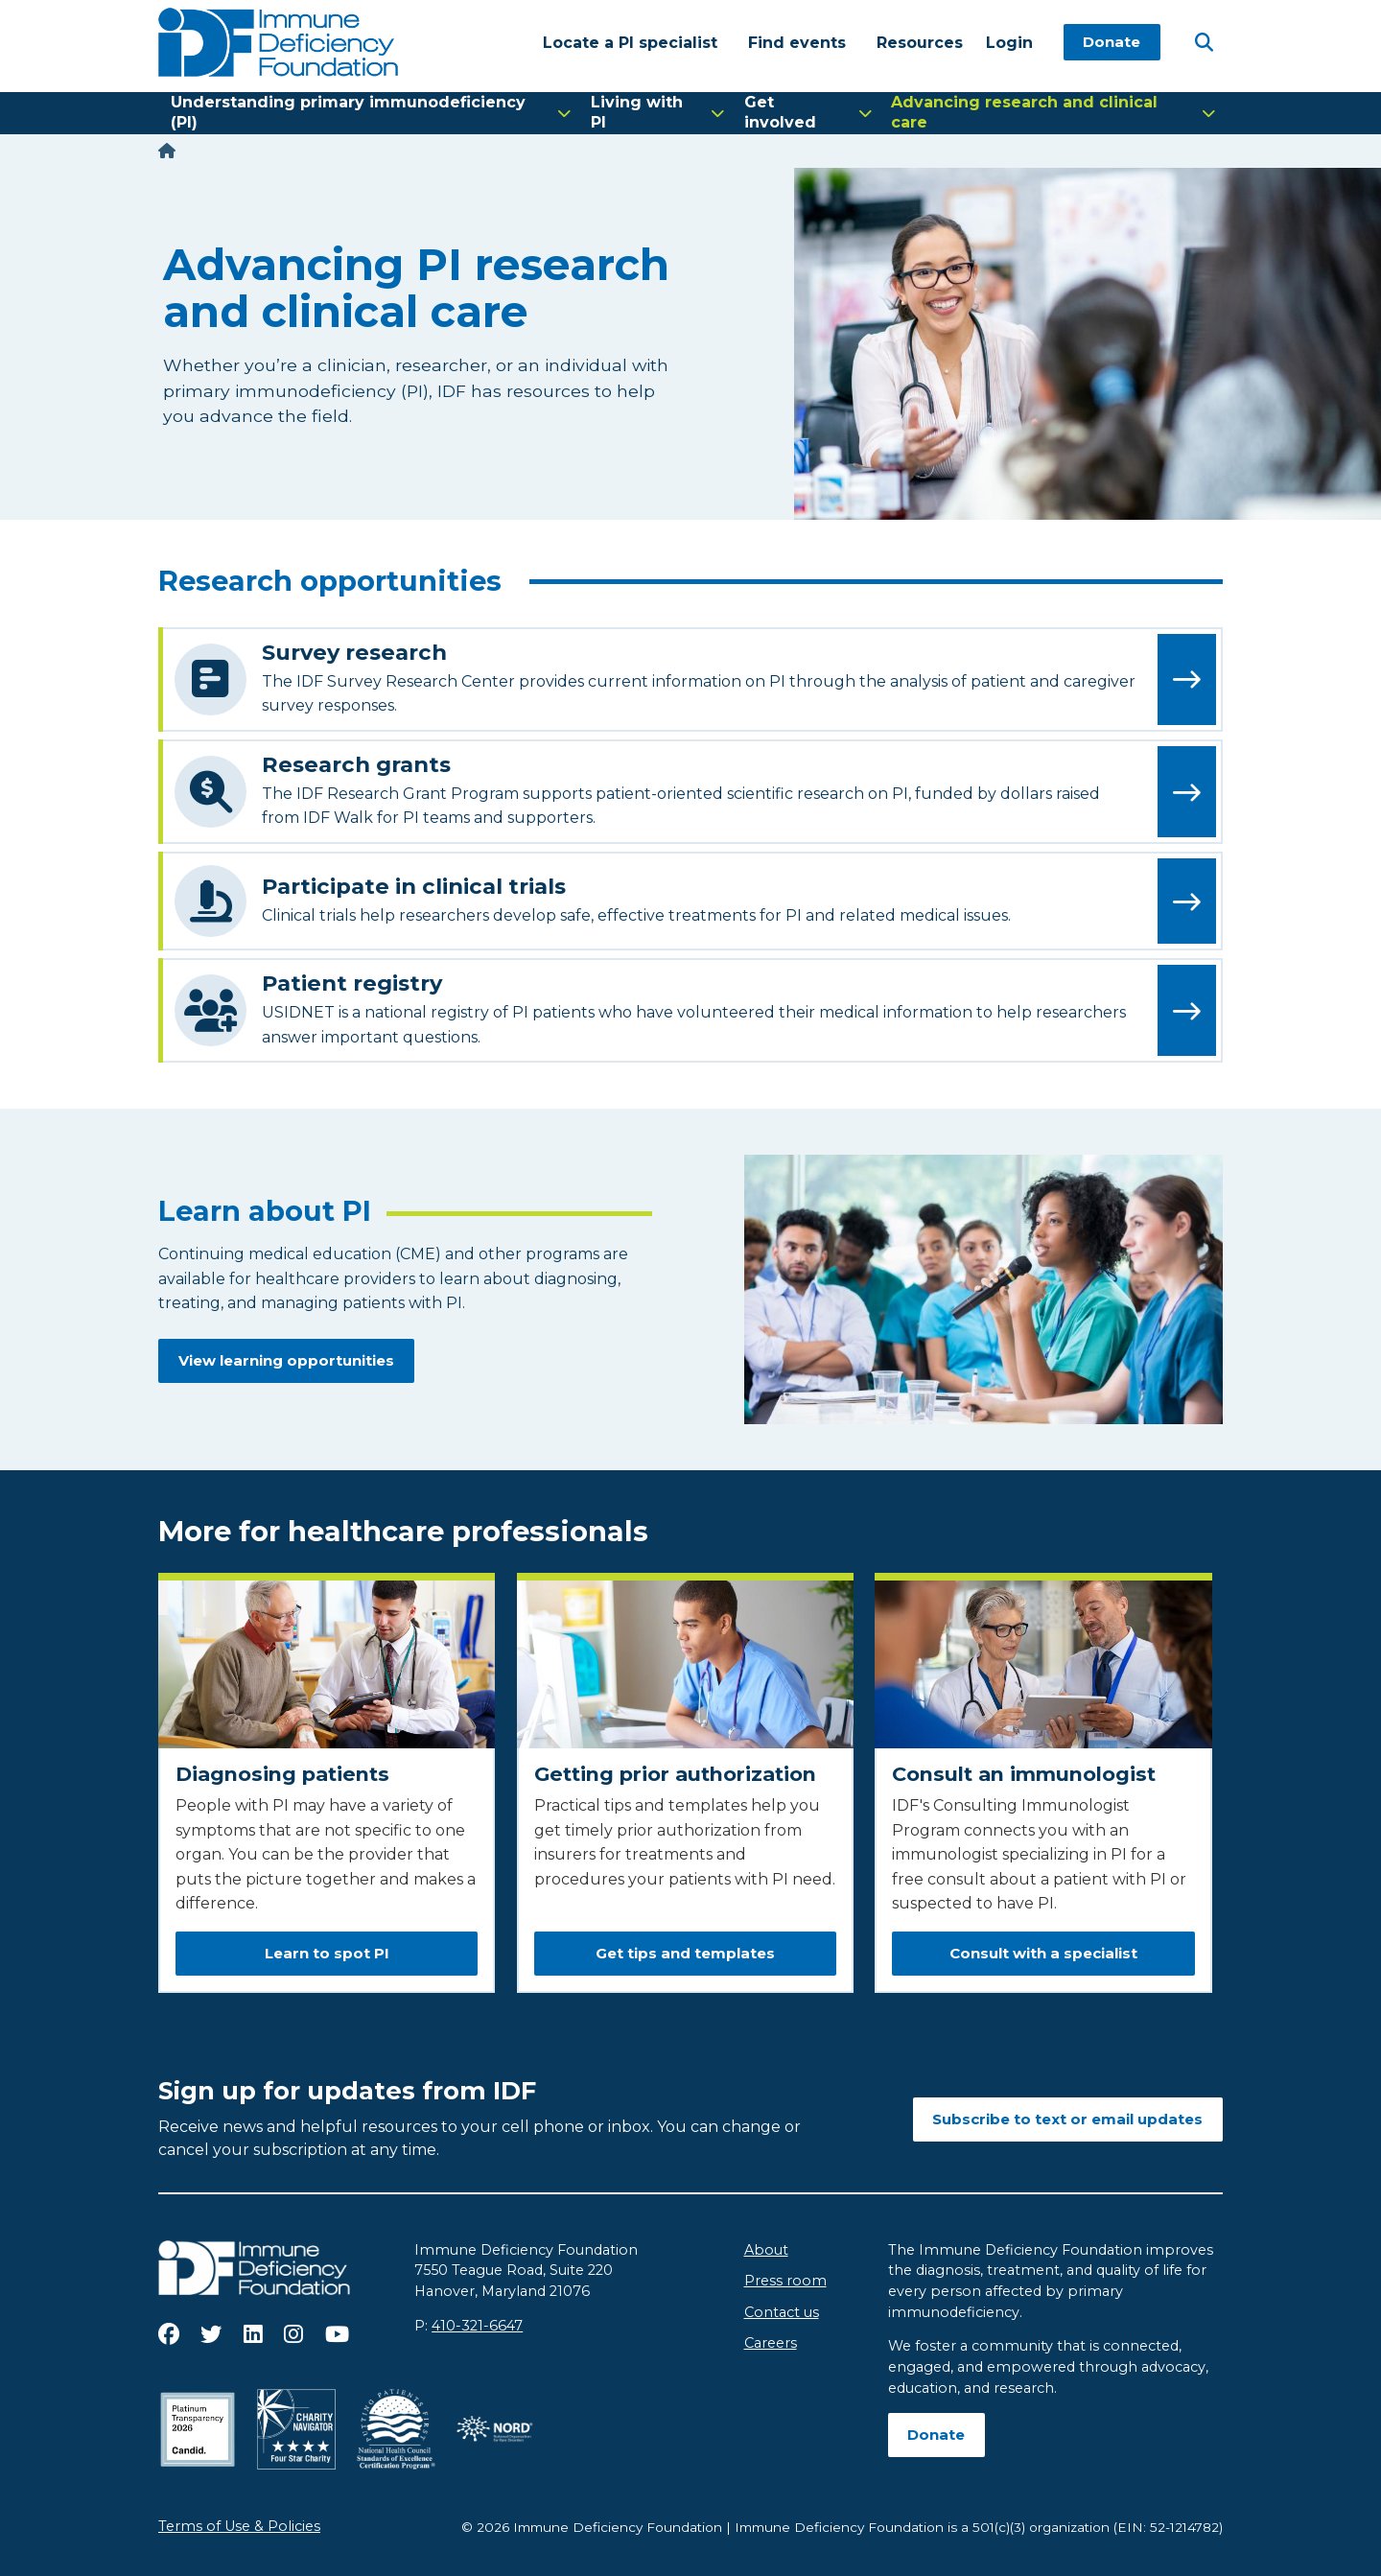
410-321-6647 (477, 2325)
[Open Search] (1203, 41)
